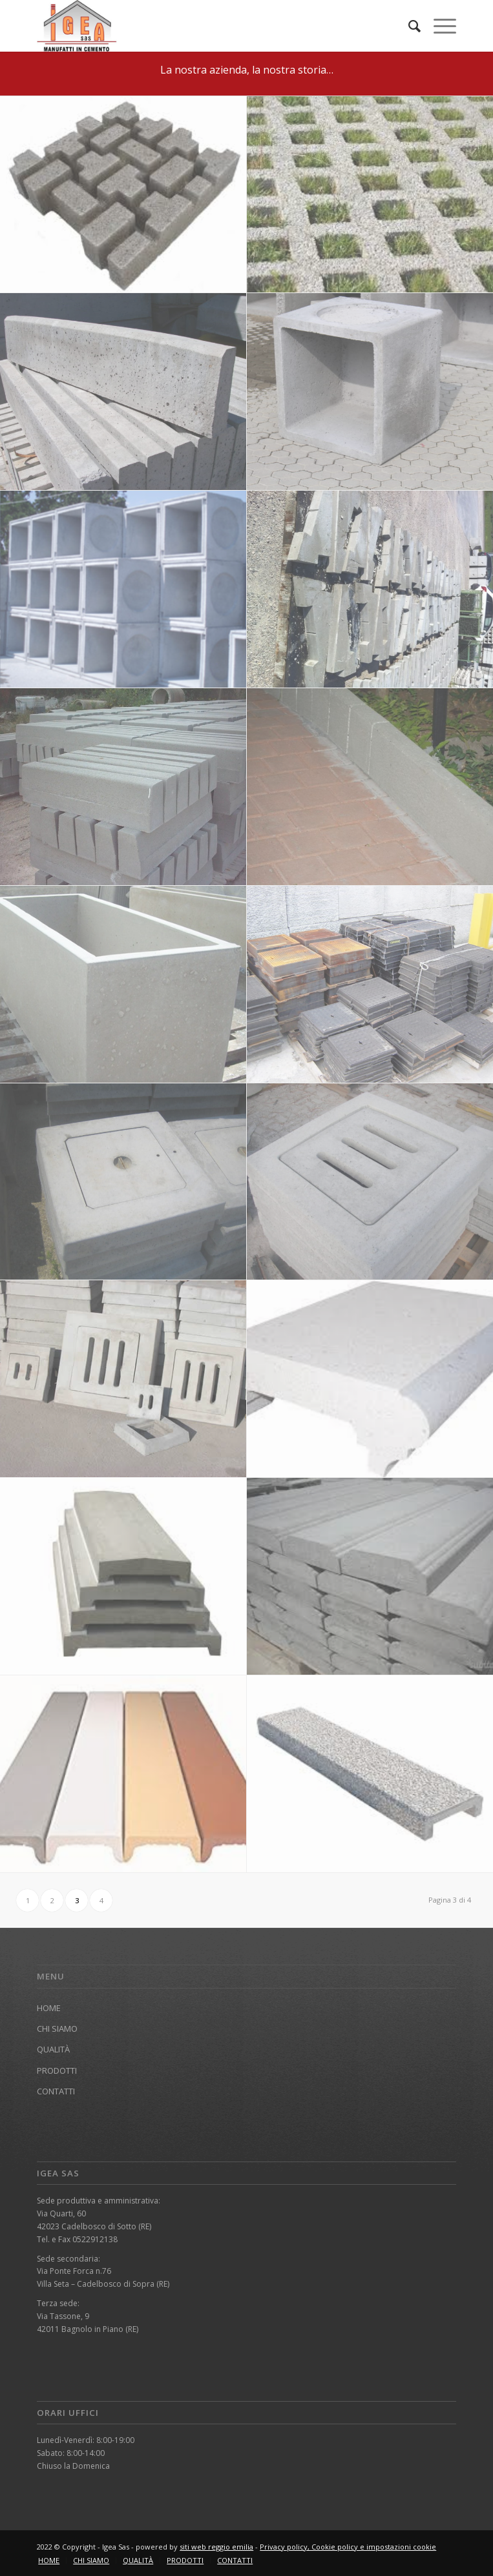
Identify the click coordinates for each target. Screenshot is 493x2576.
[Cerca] (408, 26)
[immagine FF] (123, 1576)
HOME (49, 2008)
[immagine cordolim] (123, 787)
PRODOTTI (57, 2070)
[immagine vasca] (123, 984)
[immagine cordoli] (123, 392)
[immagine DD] (123, 1774)
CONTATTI (56, 2091)
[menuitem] (408, 26)
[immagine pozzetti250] (123, 589)
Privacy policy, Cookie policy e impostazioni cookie (348, 2546)
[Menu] (438, 26)
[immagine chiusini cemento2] (123, 1182)
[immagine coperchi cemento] (123, 1379)
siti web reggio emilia (216, 2546)
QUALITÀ (53, 2049)
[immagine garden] (123, 195)
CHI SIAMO (57, 2028)
